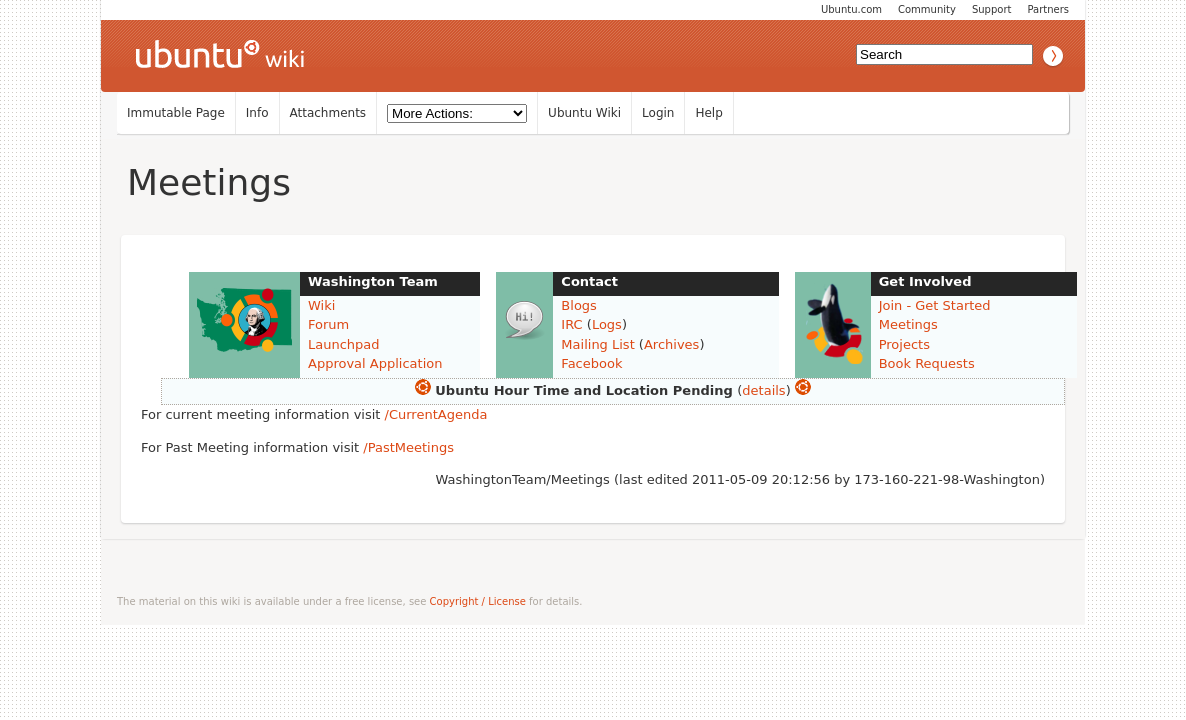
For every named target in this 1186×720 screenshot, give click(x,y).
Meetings (209, 182)
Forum (328, 324)
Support (992, 9)
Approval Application (375, 363)
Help (708, 113)
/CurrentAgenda (436, 414)
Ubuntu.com (851, 9)
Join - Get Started (935, 305)
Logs (607, 324)
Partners (1048, 9)
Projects (904, 344)
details (763, 390)
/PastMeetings (408, 447)
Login (658, 113)
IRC (571, 324)
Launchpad (344, 344)
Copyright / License (478, 601)
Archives (671, 344)
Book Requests (927, 363)
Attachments (328, 113)
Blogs (579, 305)
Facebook (591, 363)
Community (927, 9)
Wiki (321, 305)
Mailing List (597, 344)
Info (257, 113)
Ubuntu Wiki (584, 113)
